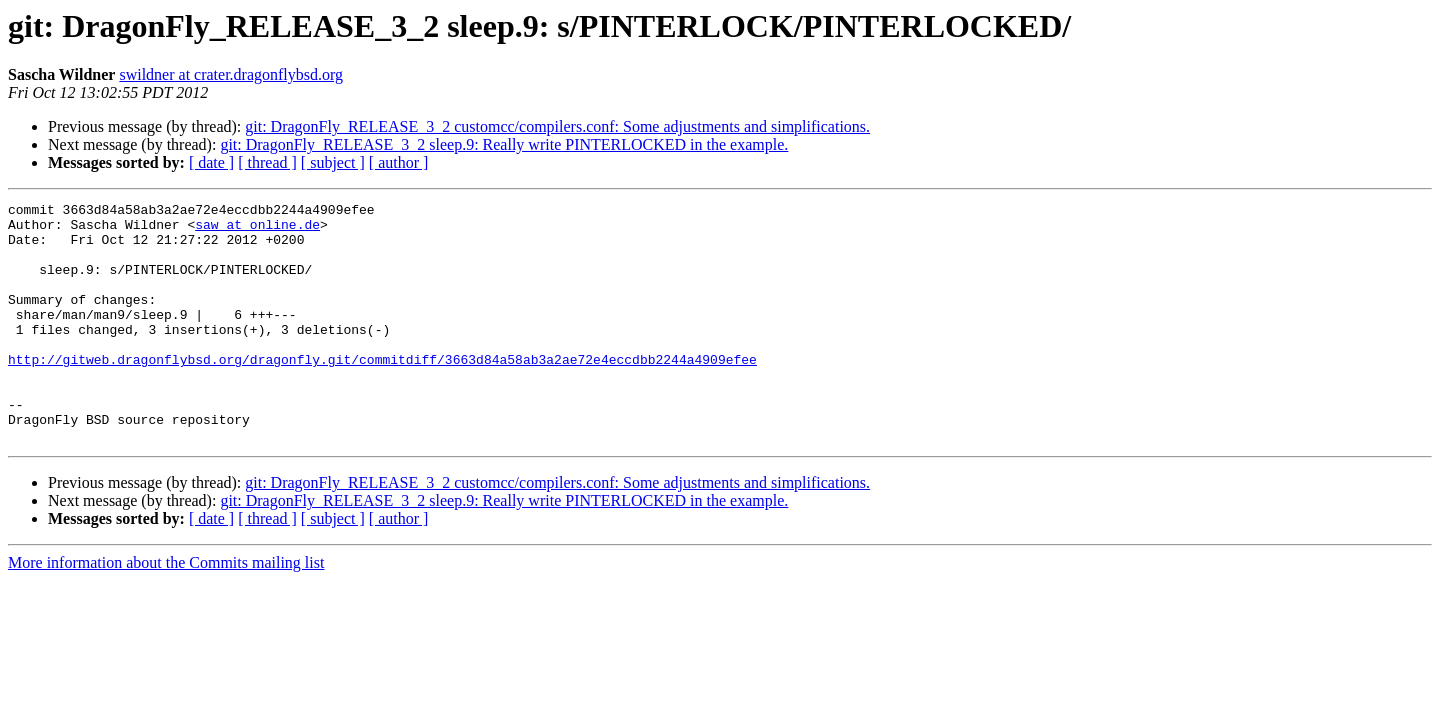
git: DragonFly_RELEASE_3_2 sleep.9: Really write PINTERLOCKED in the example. (504, 144)
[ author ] (399, 162)
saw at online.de (257, 230)
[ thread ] (267, 162)
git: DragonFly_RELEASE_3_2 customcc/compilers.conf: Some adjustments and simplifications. (557, 126)
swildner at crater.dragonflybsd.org (231, 74)
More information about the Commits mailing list (166, 610)
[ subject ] (333, 162)
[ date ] (211, 162)
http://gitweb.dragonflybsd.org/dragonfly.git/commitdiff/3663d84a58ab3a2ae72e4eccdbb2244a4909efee (382, 392)
